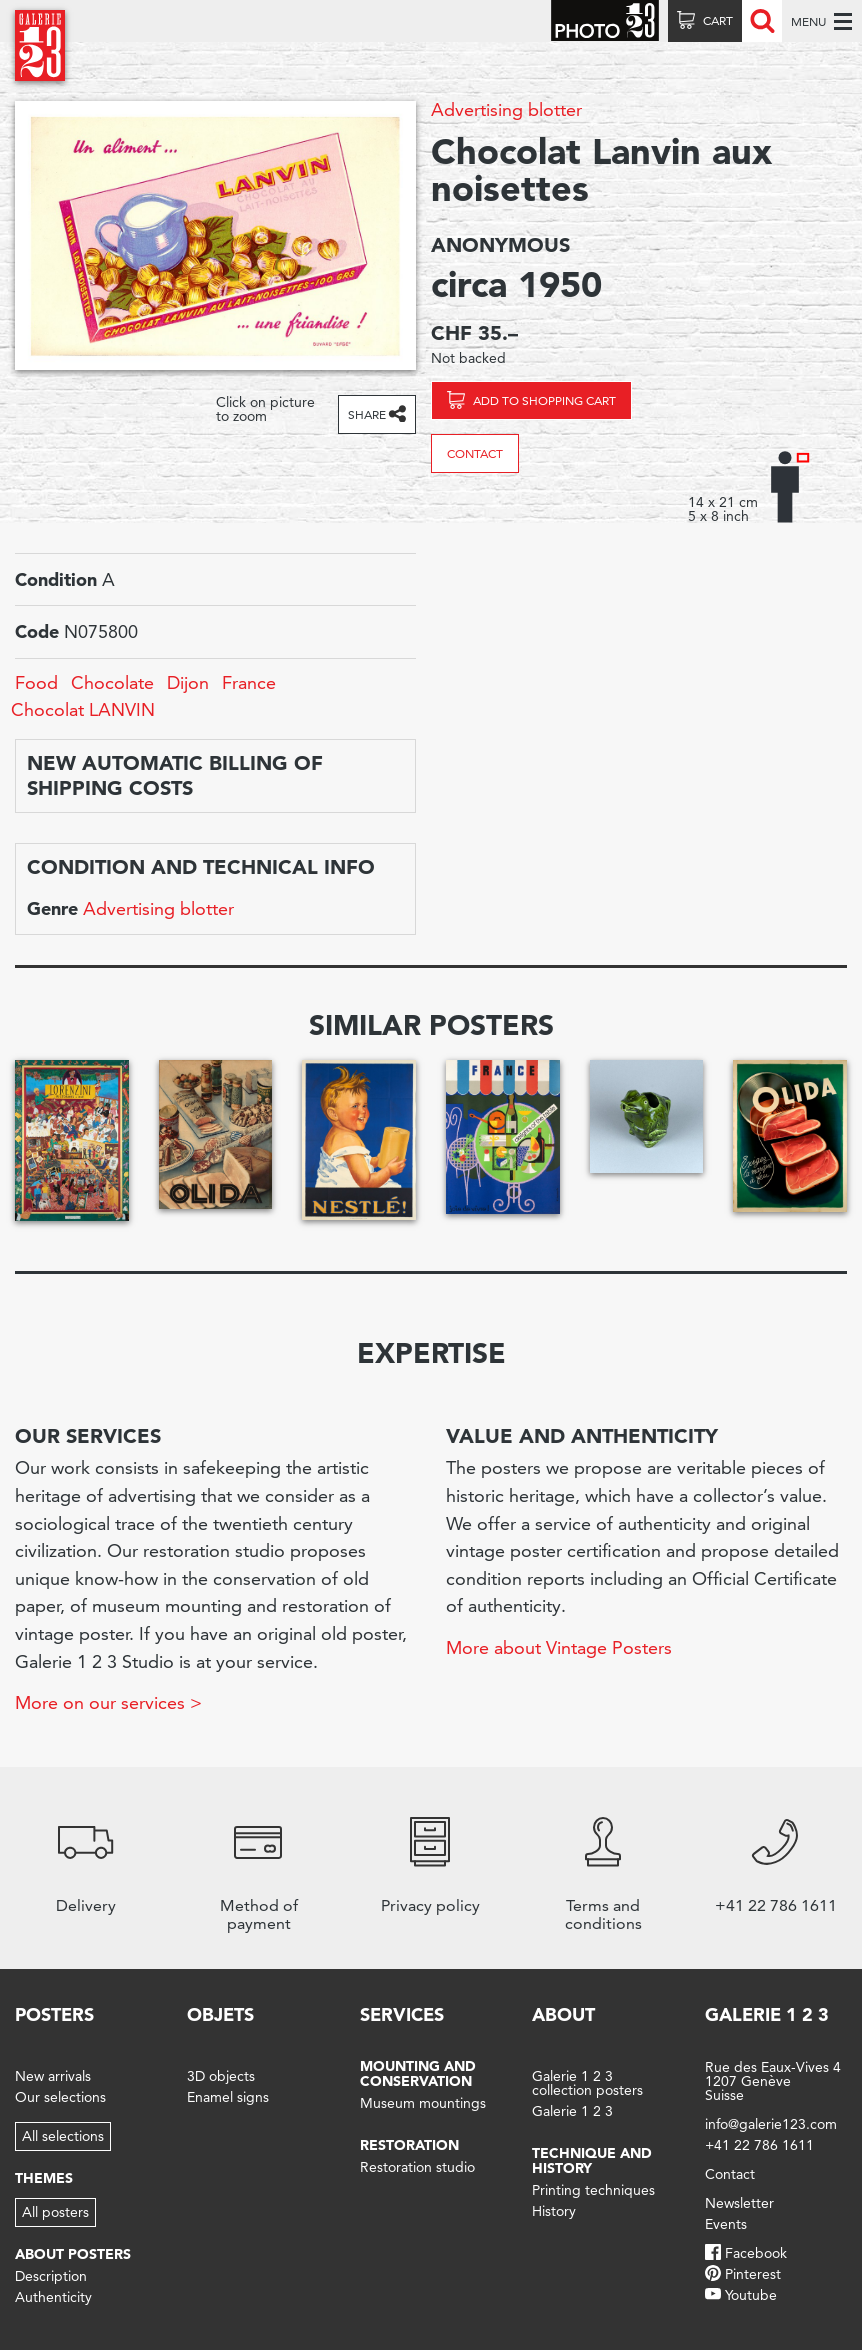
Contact (475, 453)
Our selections (60, 2097)
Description (51, 2276)
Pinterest (753, 2274)
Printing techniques (593, 2190)
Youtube (751, 2295)
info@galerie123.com (771, 2124)
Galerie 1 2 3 (572, 2111)
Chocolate (112, 682)
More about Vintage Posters (559, 1647)
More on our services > (108, 1702)
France (249, 682)
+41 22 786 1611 (759, 2145)
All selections (63, 2136)
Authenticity (53, 2297)
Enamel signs (228, 2097)
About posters (73, 2254)
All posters (55, 2212)
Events (726, 2224)
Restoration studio (417, 2167)
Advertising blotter (506, 109)
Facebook (756, 2253)
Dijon (188, 682)
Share (367, 414)
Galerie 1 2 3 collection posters (587, 2083)
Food (36, 682)
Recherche (762, 21)
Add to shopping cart (544, 400)
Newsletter (739, 2203)
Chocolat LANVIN (83, 709)
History (554, 2211)
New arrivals (53, 2076)
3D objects (221, 2076)
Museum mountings (423, 2103)
